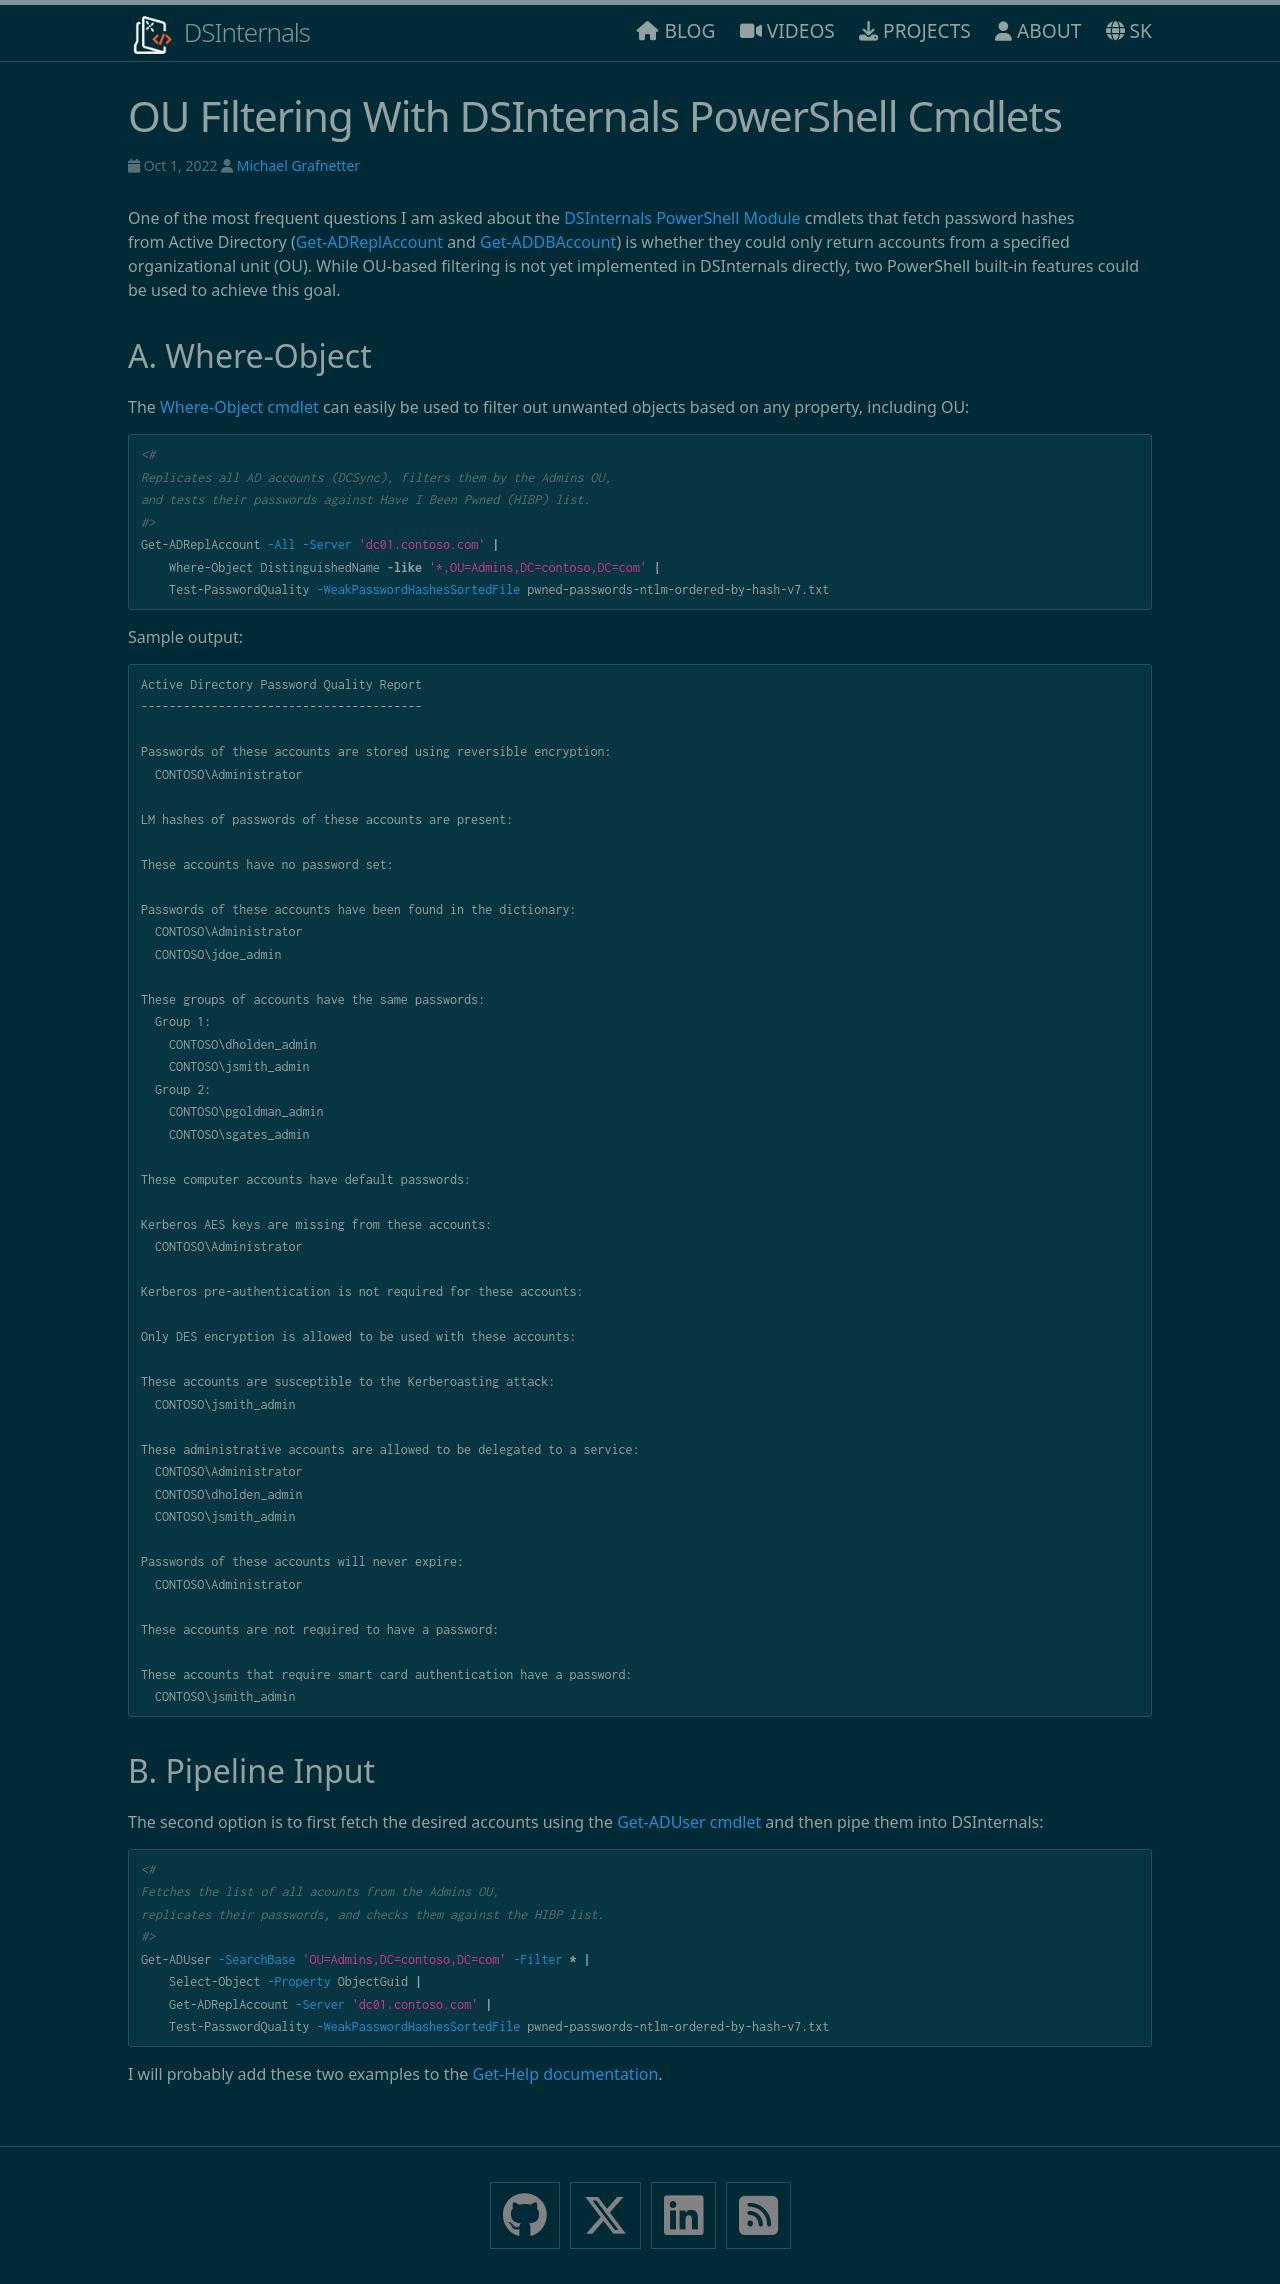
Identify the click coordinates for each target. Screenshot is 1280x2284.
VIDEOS (787, 30)
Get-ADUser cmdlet (689, 1822)
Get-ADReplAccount (369, 242)
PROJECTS (915, 30)
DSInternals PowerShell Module (682, 218)
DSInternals (219, 35)
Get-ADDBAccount (548, 242)
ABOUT (1038, 30)
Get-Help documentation (566, 2074)
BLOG (676, 30)
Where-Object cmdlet (239, 407)
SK (1129, 30)
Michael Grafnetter (298, 165)
